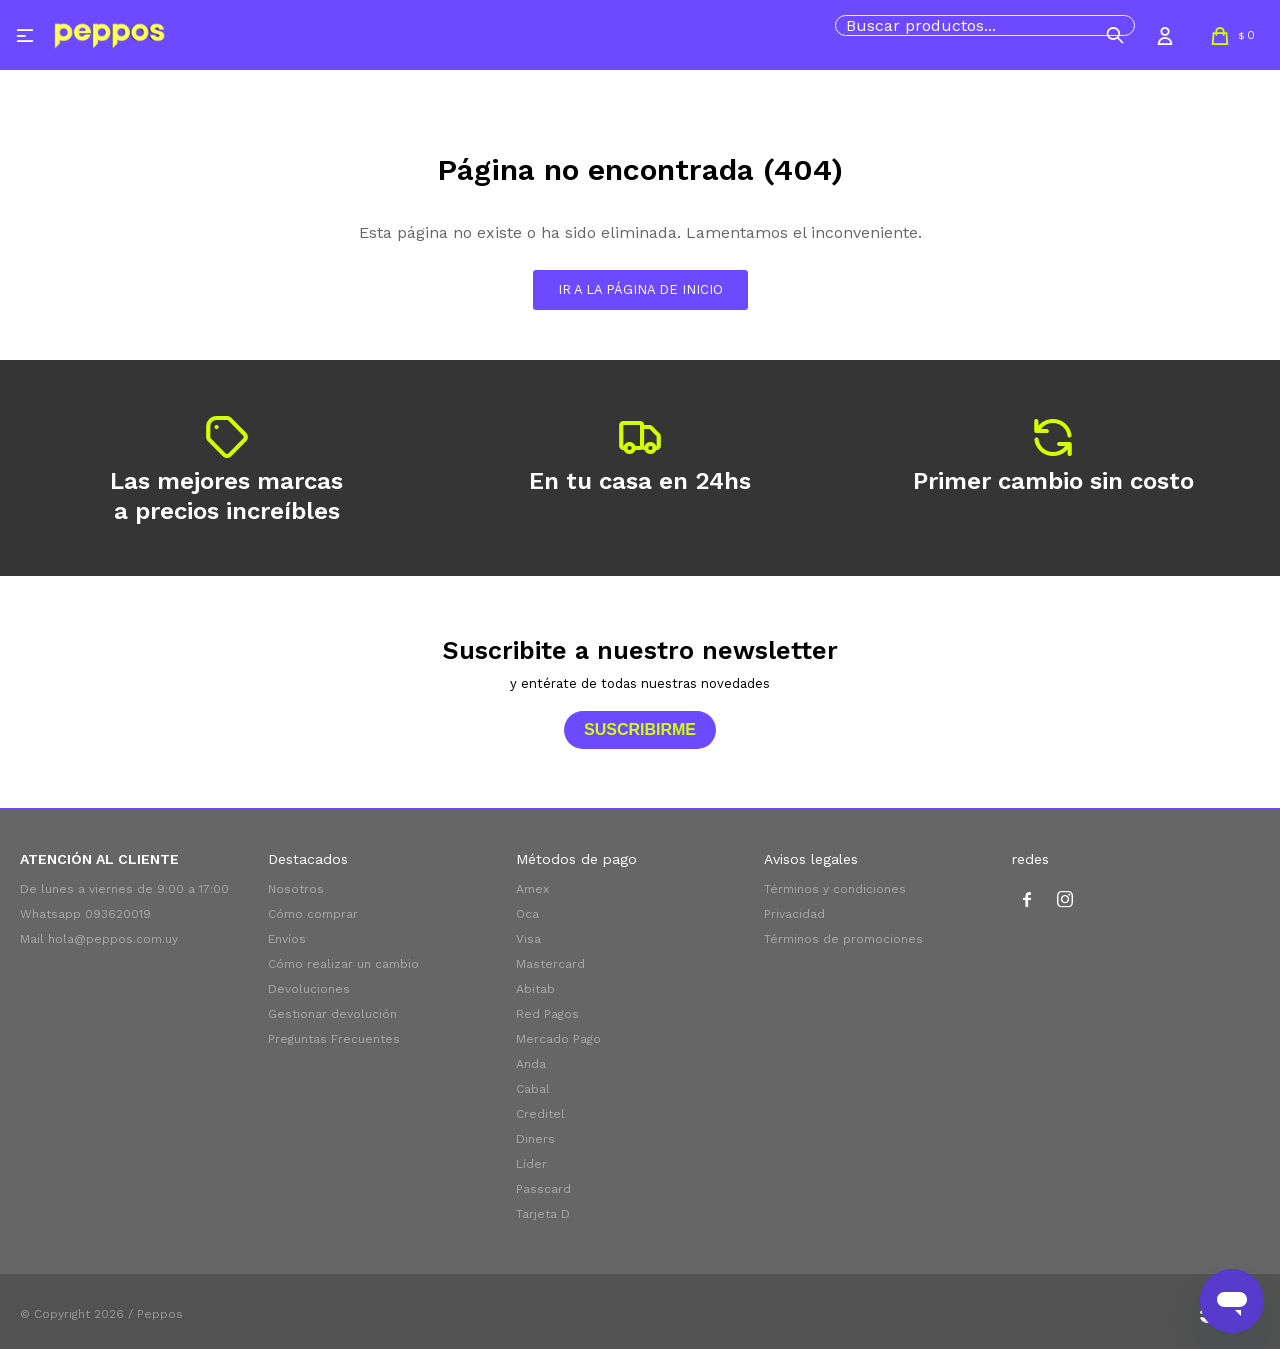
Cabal (533, 1089)
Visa (528, 939)
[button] (1115, 35)
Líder (531, 1164)
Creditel (540, 1114)
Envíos (287, 939)
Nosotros (296, 889)
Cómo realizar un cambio (343, 964)
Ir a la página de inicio (640, 289)
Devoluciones (309, 989)
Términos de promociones (843, 939)
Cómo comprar (313, 914)
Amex (532, 889)
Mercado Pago (558, 1039)
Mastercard (550, 964)
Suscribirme (640, 729)
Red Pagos (547, 1014)
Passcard (543, 1189)
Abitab (535, 989)
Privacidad (794, 914)
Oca (527, 914)
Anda (531, 1064)
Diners (535, 1139)
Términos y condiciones (835, 889)
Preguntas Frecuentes (334, 1039)
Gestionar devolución (332, 1014)
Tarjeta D (543, 1214)
